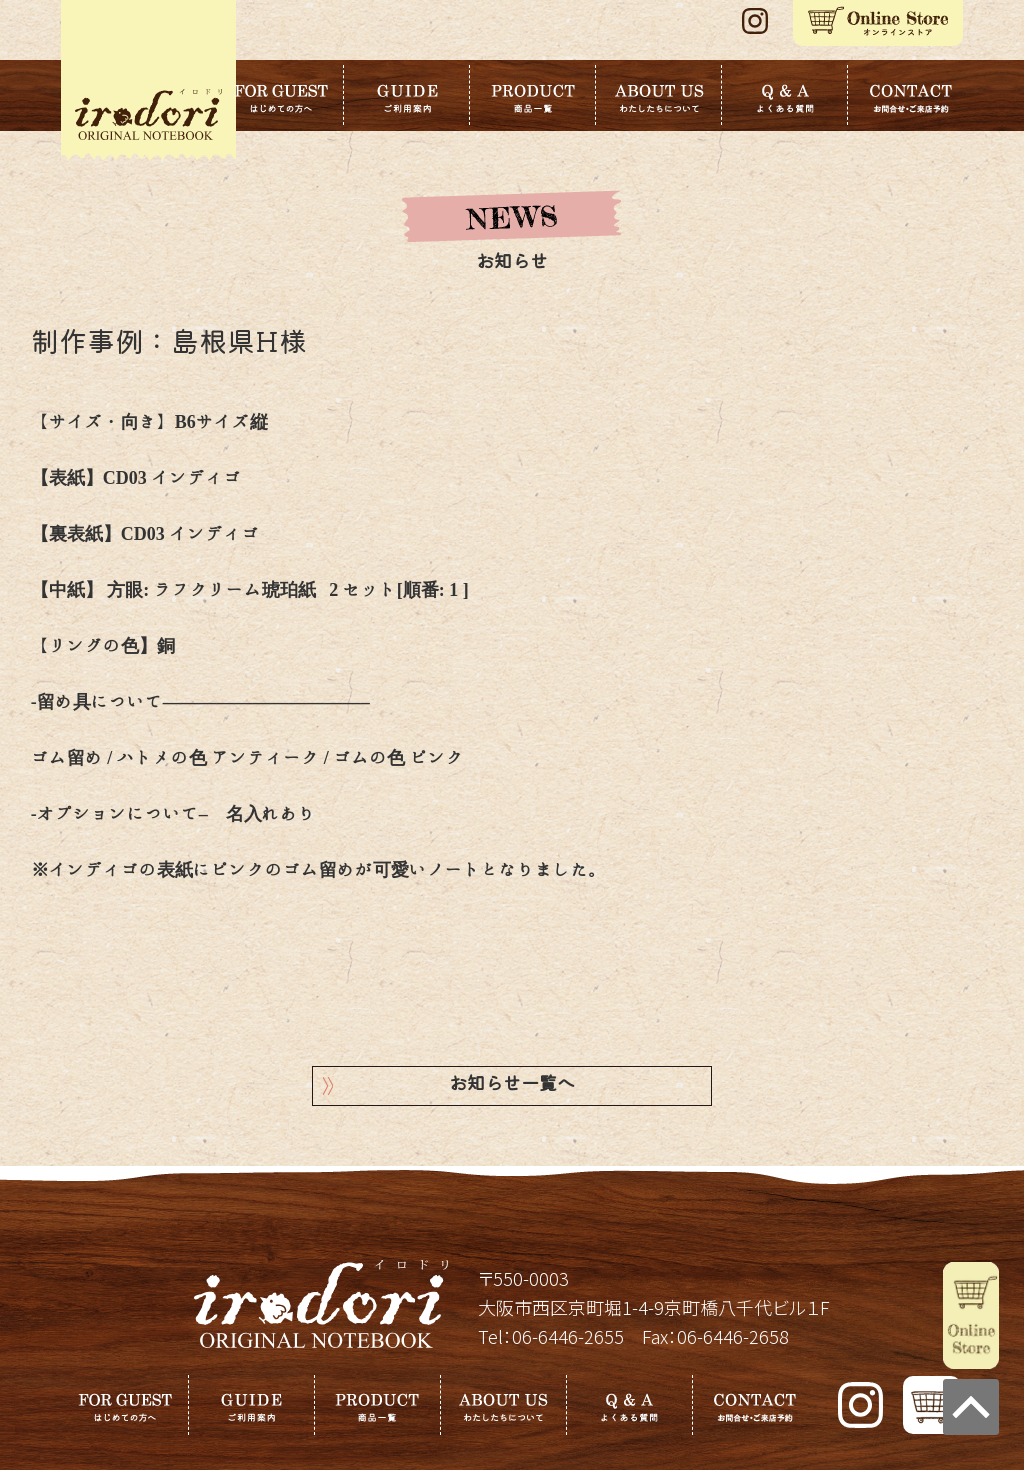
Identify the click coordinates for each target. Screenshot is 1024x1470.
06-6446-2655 (568, 1336)
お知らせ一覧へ (512, 1085)
